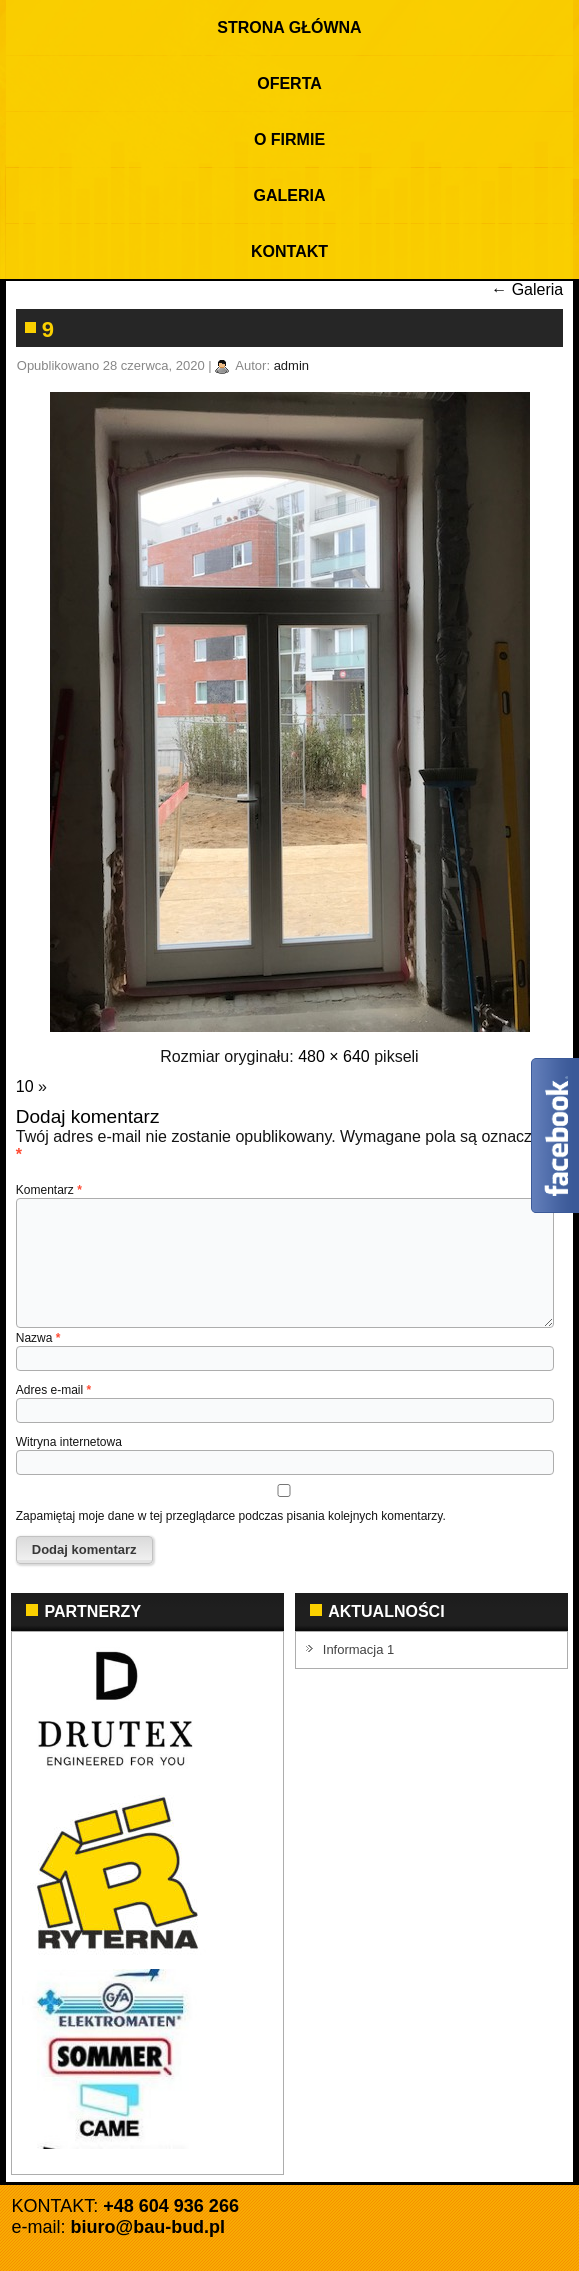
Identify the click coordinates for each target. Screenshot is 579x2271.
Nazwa (38, 1338)
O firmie (289, 139)
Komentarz (49, 1190)
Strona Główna (289, 27)
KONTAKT (289, 251)
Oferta (289, 83)
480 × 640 (334, 1056)
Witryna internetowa (69, 1442)
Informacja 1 (359, 1649)
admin (291, 365)
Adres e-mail (53, 1390)
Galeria (290, 195)
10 (25, 1086)
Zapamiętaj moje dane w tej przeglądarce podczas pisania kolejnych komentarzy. (231, 1516)
